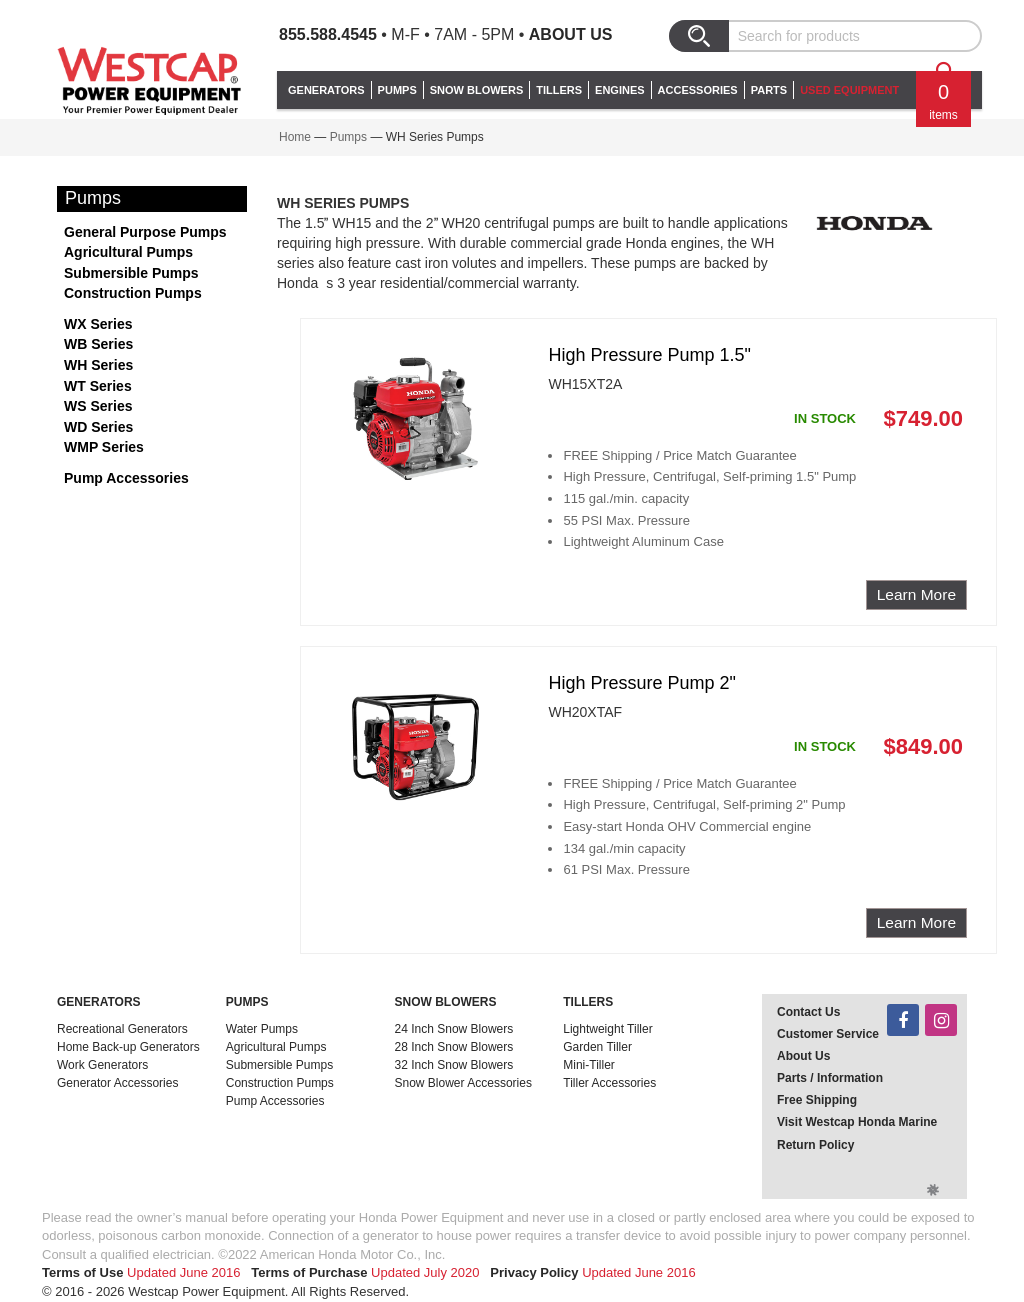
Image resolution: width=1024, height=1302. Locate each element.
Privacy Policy (534, 1272)
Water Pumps (262, 1029)
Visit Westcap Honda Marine (857, 1122)
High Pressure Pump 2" (641, 683)
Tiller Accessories (609, 1083)
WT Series (98, 386)
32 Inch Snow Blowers (454, 1065)
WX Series (98, 324)
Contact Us (808, 1012)
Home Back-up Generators (128, 1047)
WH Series (98, 365)
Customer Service (828, 1034)
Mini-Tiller (589, 1065)
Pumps (348, 137)
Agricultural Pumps (128, 252)
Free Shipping (817, 1100)
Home (295, 137)
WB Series (98, 344)
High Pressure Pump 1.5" (649, 355)
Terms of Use (82, 1272)
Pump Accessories (126, 478)
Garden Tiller (597, 1047)
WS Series (98, 406)
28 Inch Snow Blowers (454, 1047)
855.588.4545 (328, 34)
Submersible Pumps (131, 273)
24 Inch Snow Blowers (454, 1029)
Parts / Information (830, 1078)
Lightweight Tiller (607, 1029)
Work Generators (102, 1065)
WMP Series (104, 447)
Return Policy (815, 1145)
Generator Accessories (117, 1083)
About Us (571, 34)
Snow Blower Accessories (463, 1083)
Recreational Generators (122, 1029)
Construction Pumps (133, 293)
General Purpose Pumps (145, 232)
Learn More (916, 594)
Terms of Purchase (309, 1272)
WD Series (98, 427)
